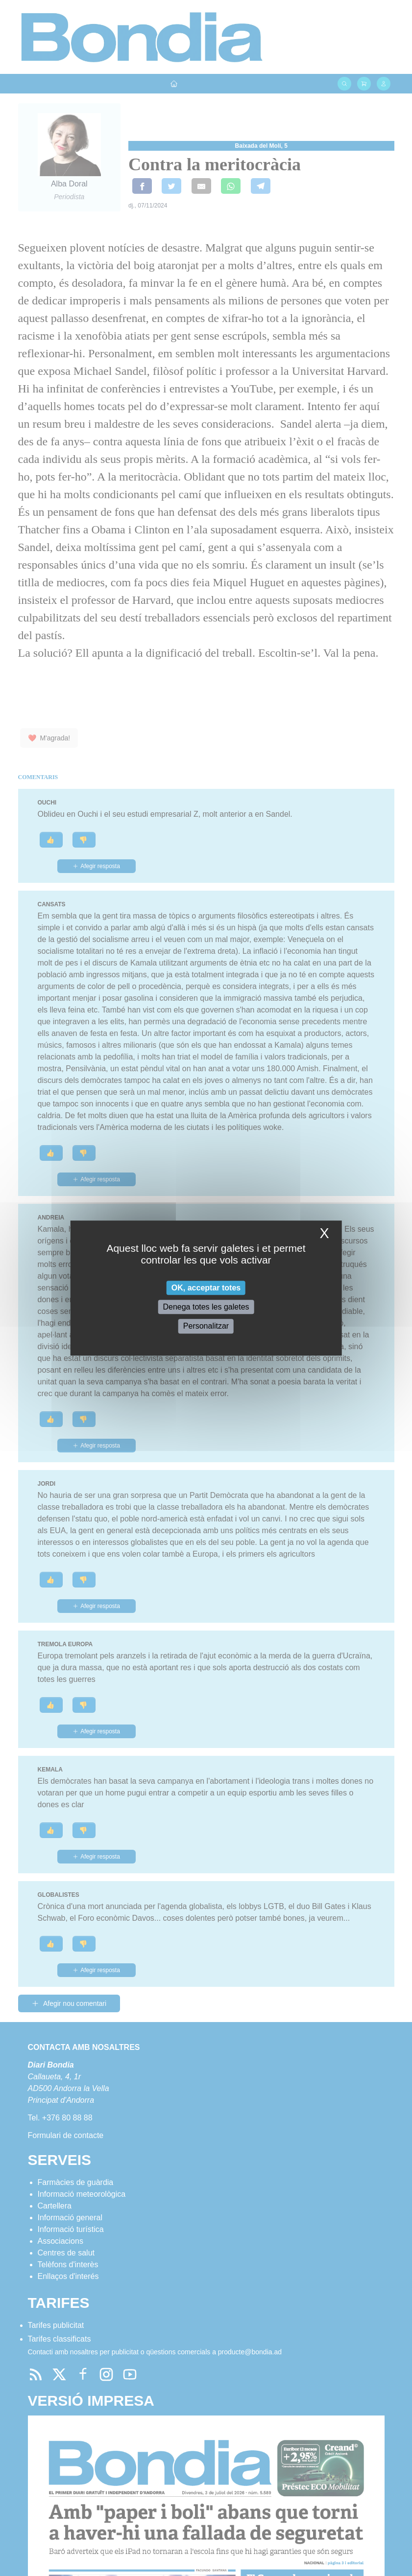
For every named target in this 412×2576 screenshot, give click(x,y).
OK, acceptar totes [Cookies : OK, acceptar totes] (206, 1288)
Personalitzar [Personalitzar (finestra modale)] (206, 1326)
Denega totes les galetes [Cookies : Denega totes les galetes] (206, 1307)
